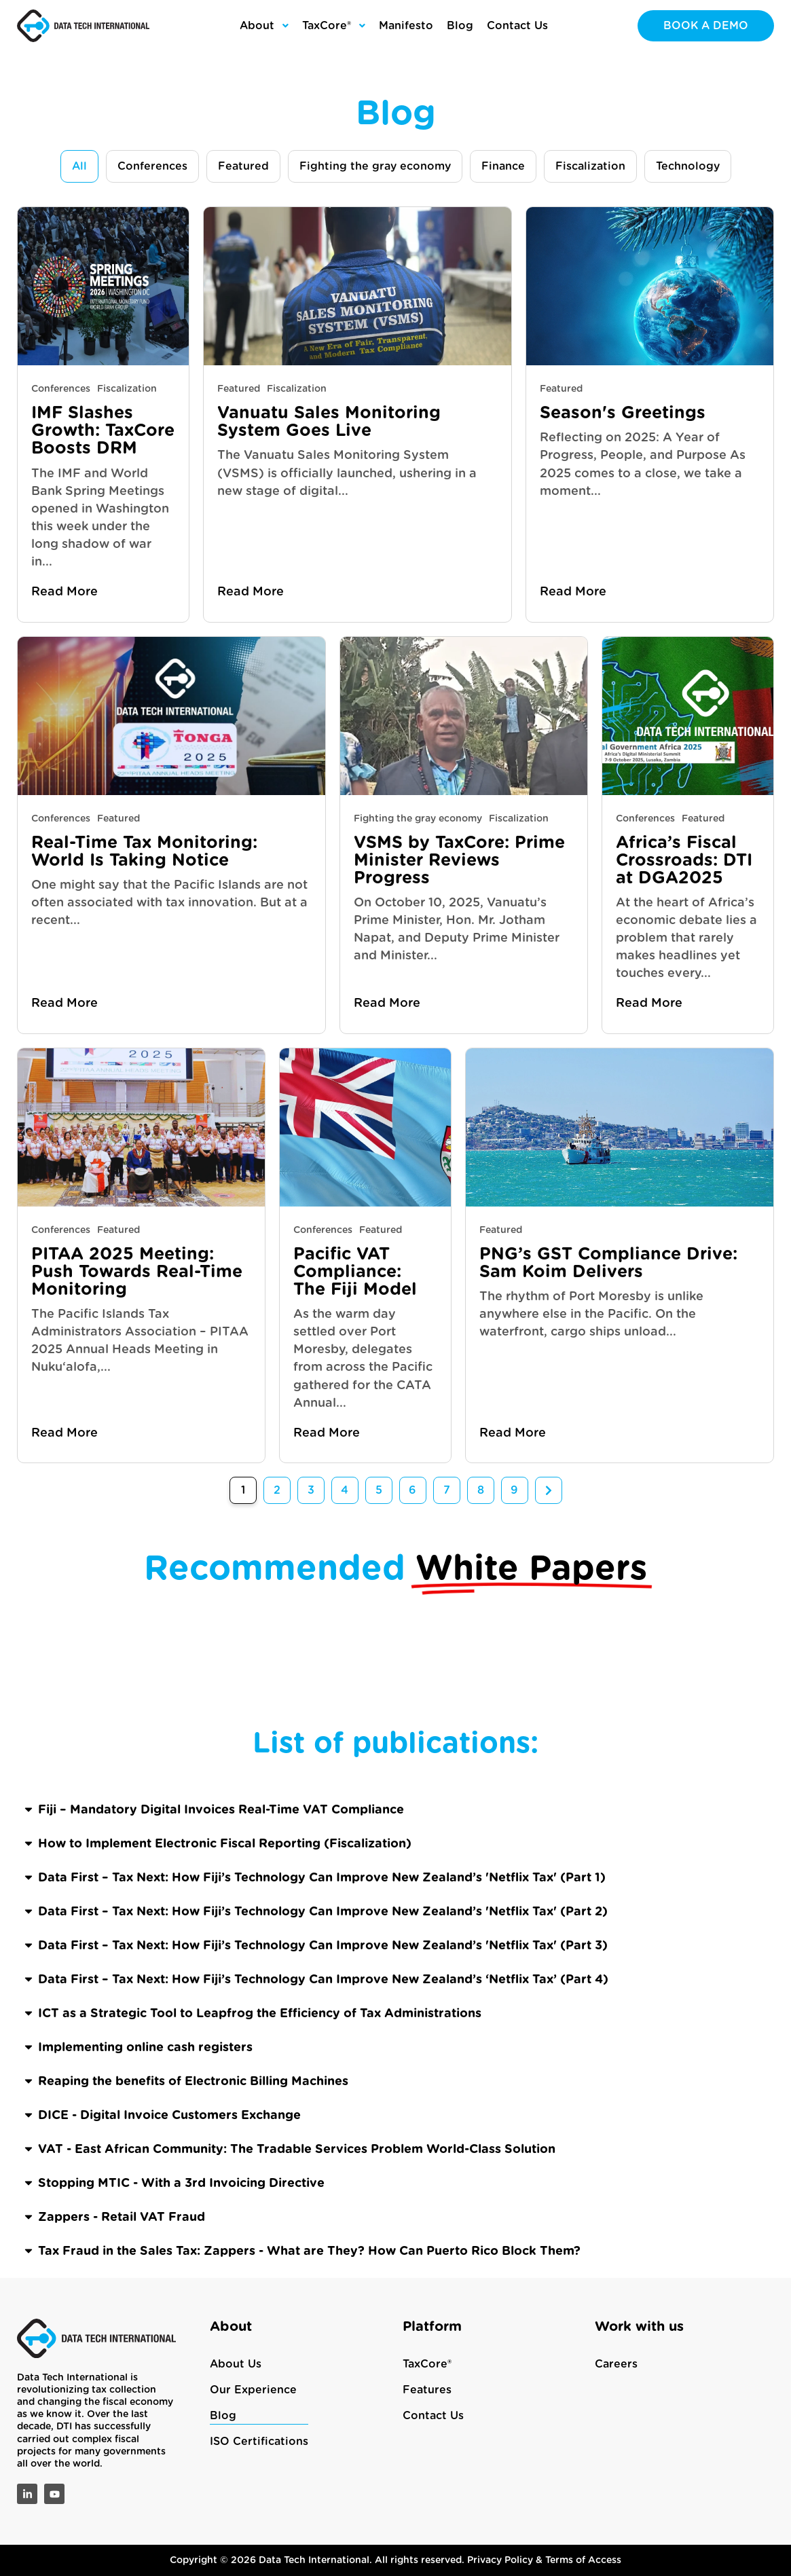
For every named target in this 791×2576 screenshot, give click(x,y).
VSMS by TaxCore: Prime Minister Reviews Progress (459, 860)
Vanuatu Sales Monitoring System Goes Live (329, 422)
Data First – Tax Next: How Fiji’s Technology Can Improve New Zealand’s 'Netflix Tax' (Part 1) (322, 2249)
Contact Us (433, 2415)
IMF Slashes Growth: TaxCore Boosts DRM (102, 431)
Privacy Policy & (506, 2560)
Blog (223, 2415)
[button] (396, 2181)
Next (548, 1490)
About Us (235, 2364)
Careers (616, 2364)
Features (427, 2390)
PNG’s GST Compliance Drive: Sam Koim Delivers (608, 1263)
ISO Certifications (259, 2441)
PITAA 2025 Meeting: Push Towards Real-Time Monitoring (136, 1272)
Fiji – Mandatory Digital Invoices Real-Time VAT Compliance (221, 2181)
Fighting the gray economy (418, 819)
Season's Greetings (622, 413)
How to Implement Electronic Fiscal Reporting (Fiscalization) (224, 2215)
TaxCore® (427, 2364)
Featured (238, 389)
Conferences (60, 389)
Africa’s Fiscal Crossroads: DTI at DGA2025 (684, 860)
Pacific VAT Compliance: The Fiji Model (360, 1272)
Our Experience (253, 2390)
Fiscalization (127, 389)
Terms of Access (583, 2560)
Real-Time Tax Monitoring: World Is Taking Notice (144, 851)
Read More (64, 592)
